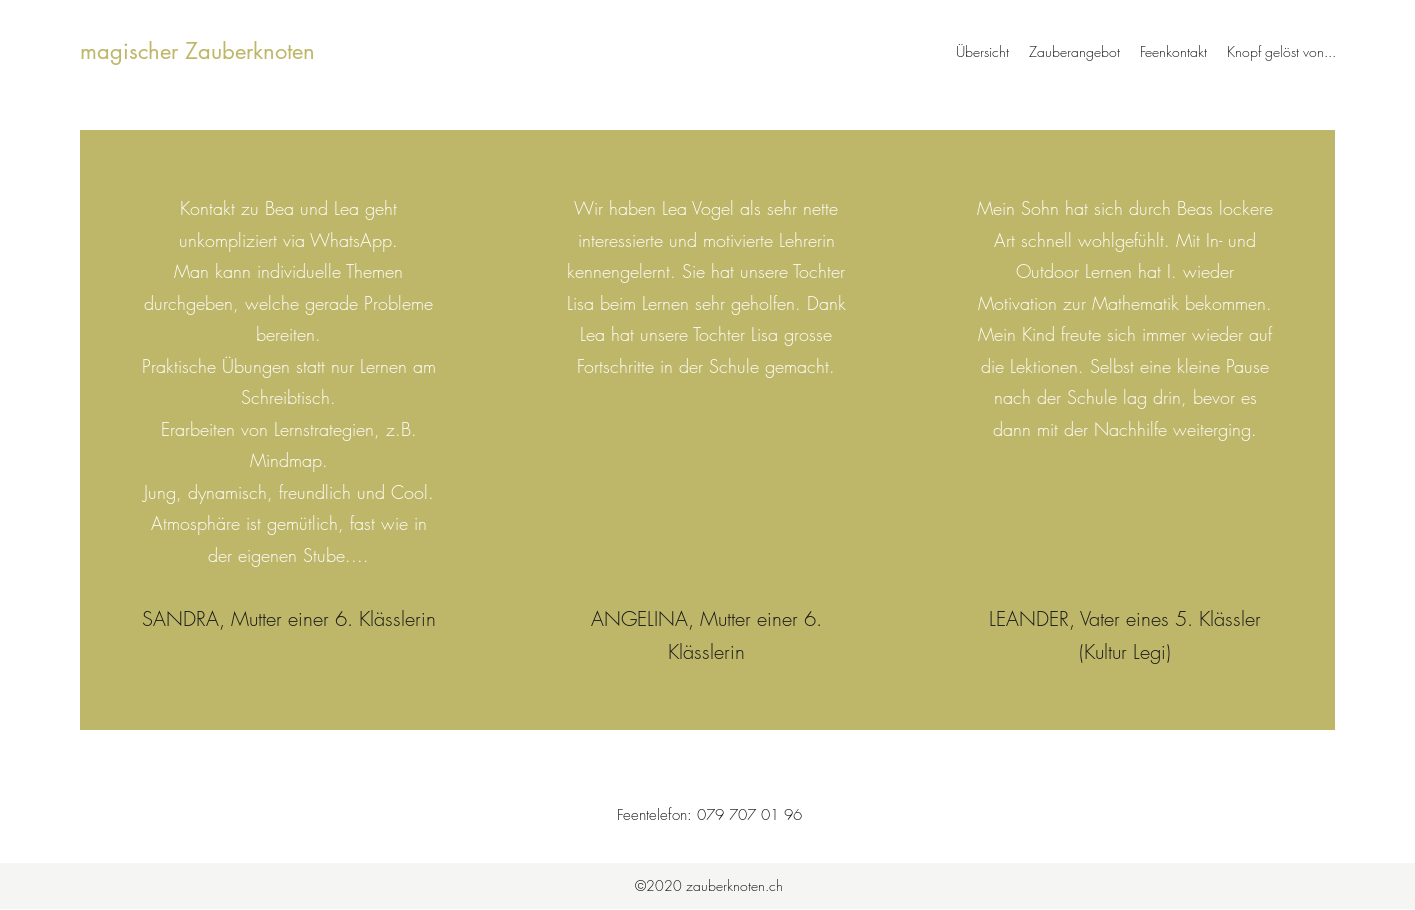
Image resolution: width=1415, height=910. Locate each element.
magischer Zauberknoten (197, 51)
